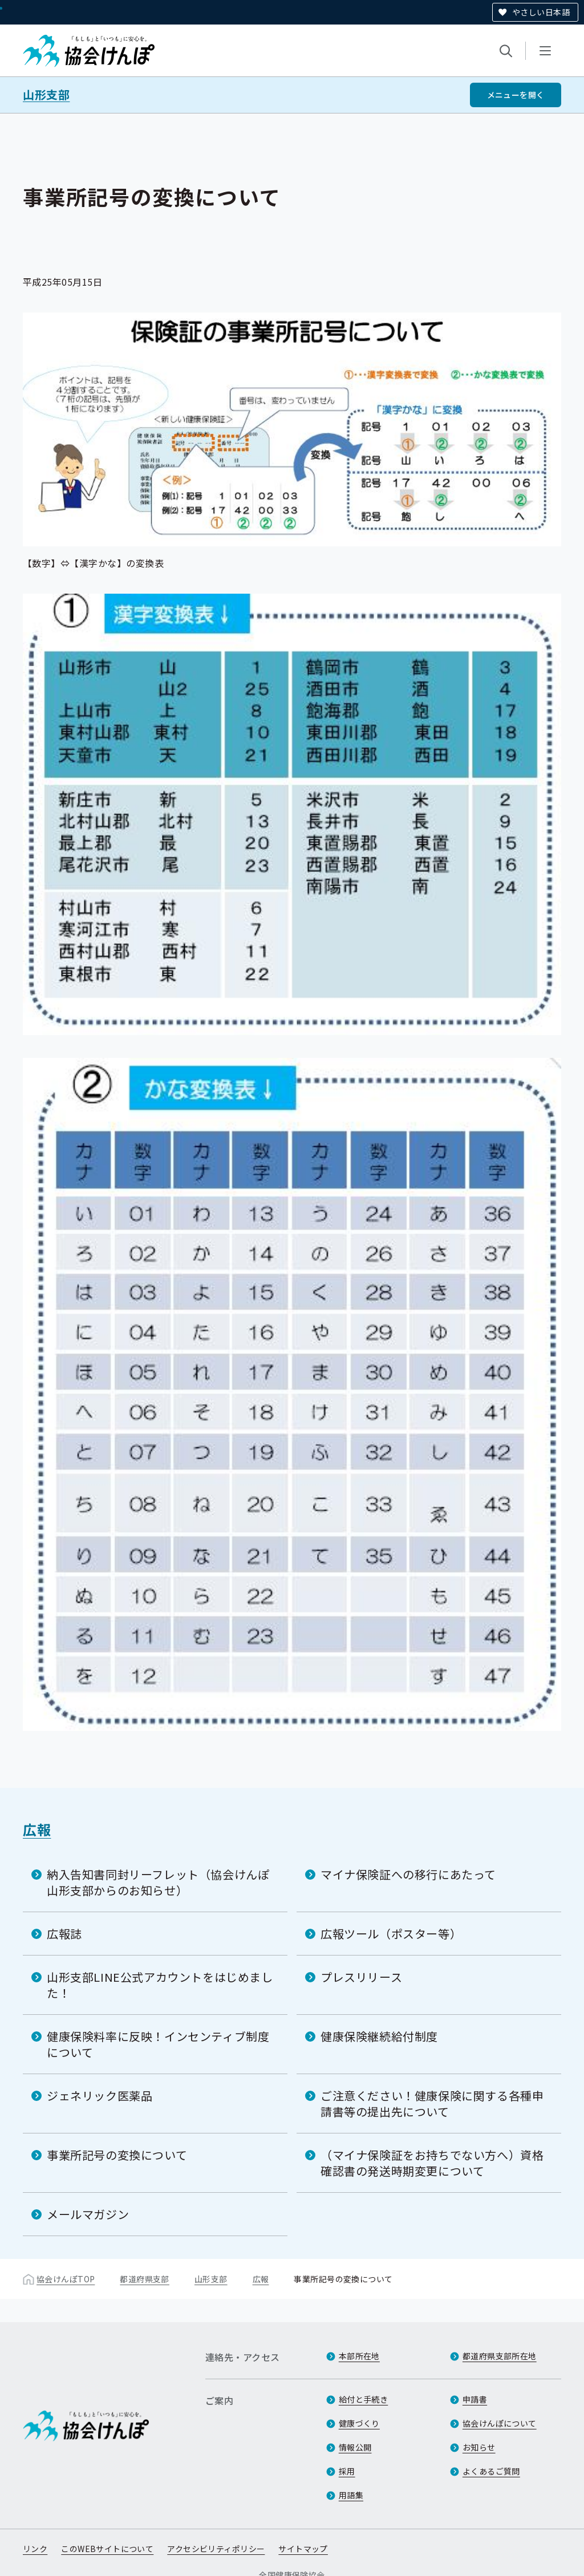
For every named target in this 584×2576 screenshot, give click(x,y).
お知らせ (479, 2447)
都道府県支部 (144, 2278)
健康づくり (359, 2423)
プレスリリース (361, 1976)
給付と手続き (363, 2399)
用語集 (351, 2495)
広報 (37, 1829)
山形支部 (46, 95)
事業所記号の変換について (117, 2154)
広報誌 (64, 1933)
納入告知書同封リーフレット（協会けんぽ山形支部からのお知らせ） (158, 1881)
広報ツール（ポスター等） (391, 1933)
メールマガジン (88, 2213)
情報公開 (355, 2447)
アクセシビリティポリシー (216, 2549)
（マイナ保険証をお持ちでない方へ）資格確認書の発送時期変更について (432, 2162)
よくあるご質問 (491, 2471)
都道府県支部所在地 (500, 2356)
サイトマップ (303, 2549)
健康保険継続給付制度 (379, 2035)
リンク (35, 2549)
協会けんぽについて (500, 2423)
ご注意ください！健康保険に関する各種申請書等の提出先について (432, 2103)
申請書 (475, 2399)
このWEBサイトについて (107, 2549)
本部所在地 (359, 2356)
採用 (347, 2471)
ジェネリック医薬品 (99, 2095)
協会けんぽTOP (65, 2278)
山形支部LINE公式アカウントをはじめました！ (160, 1984)
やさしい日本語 (541, 12)
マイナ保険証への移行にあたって (408, 1873)
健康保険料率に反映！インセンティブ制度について (158, 2043)
